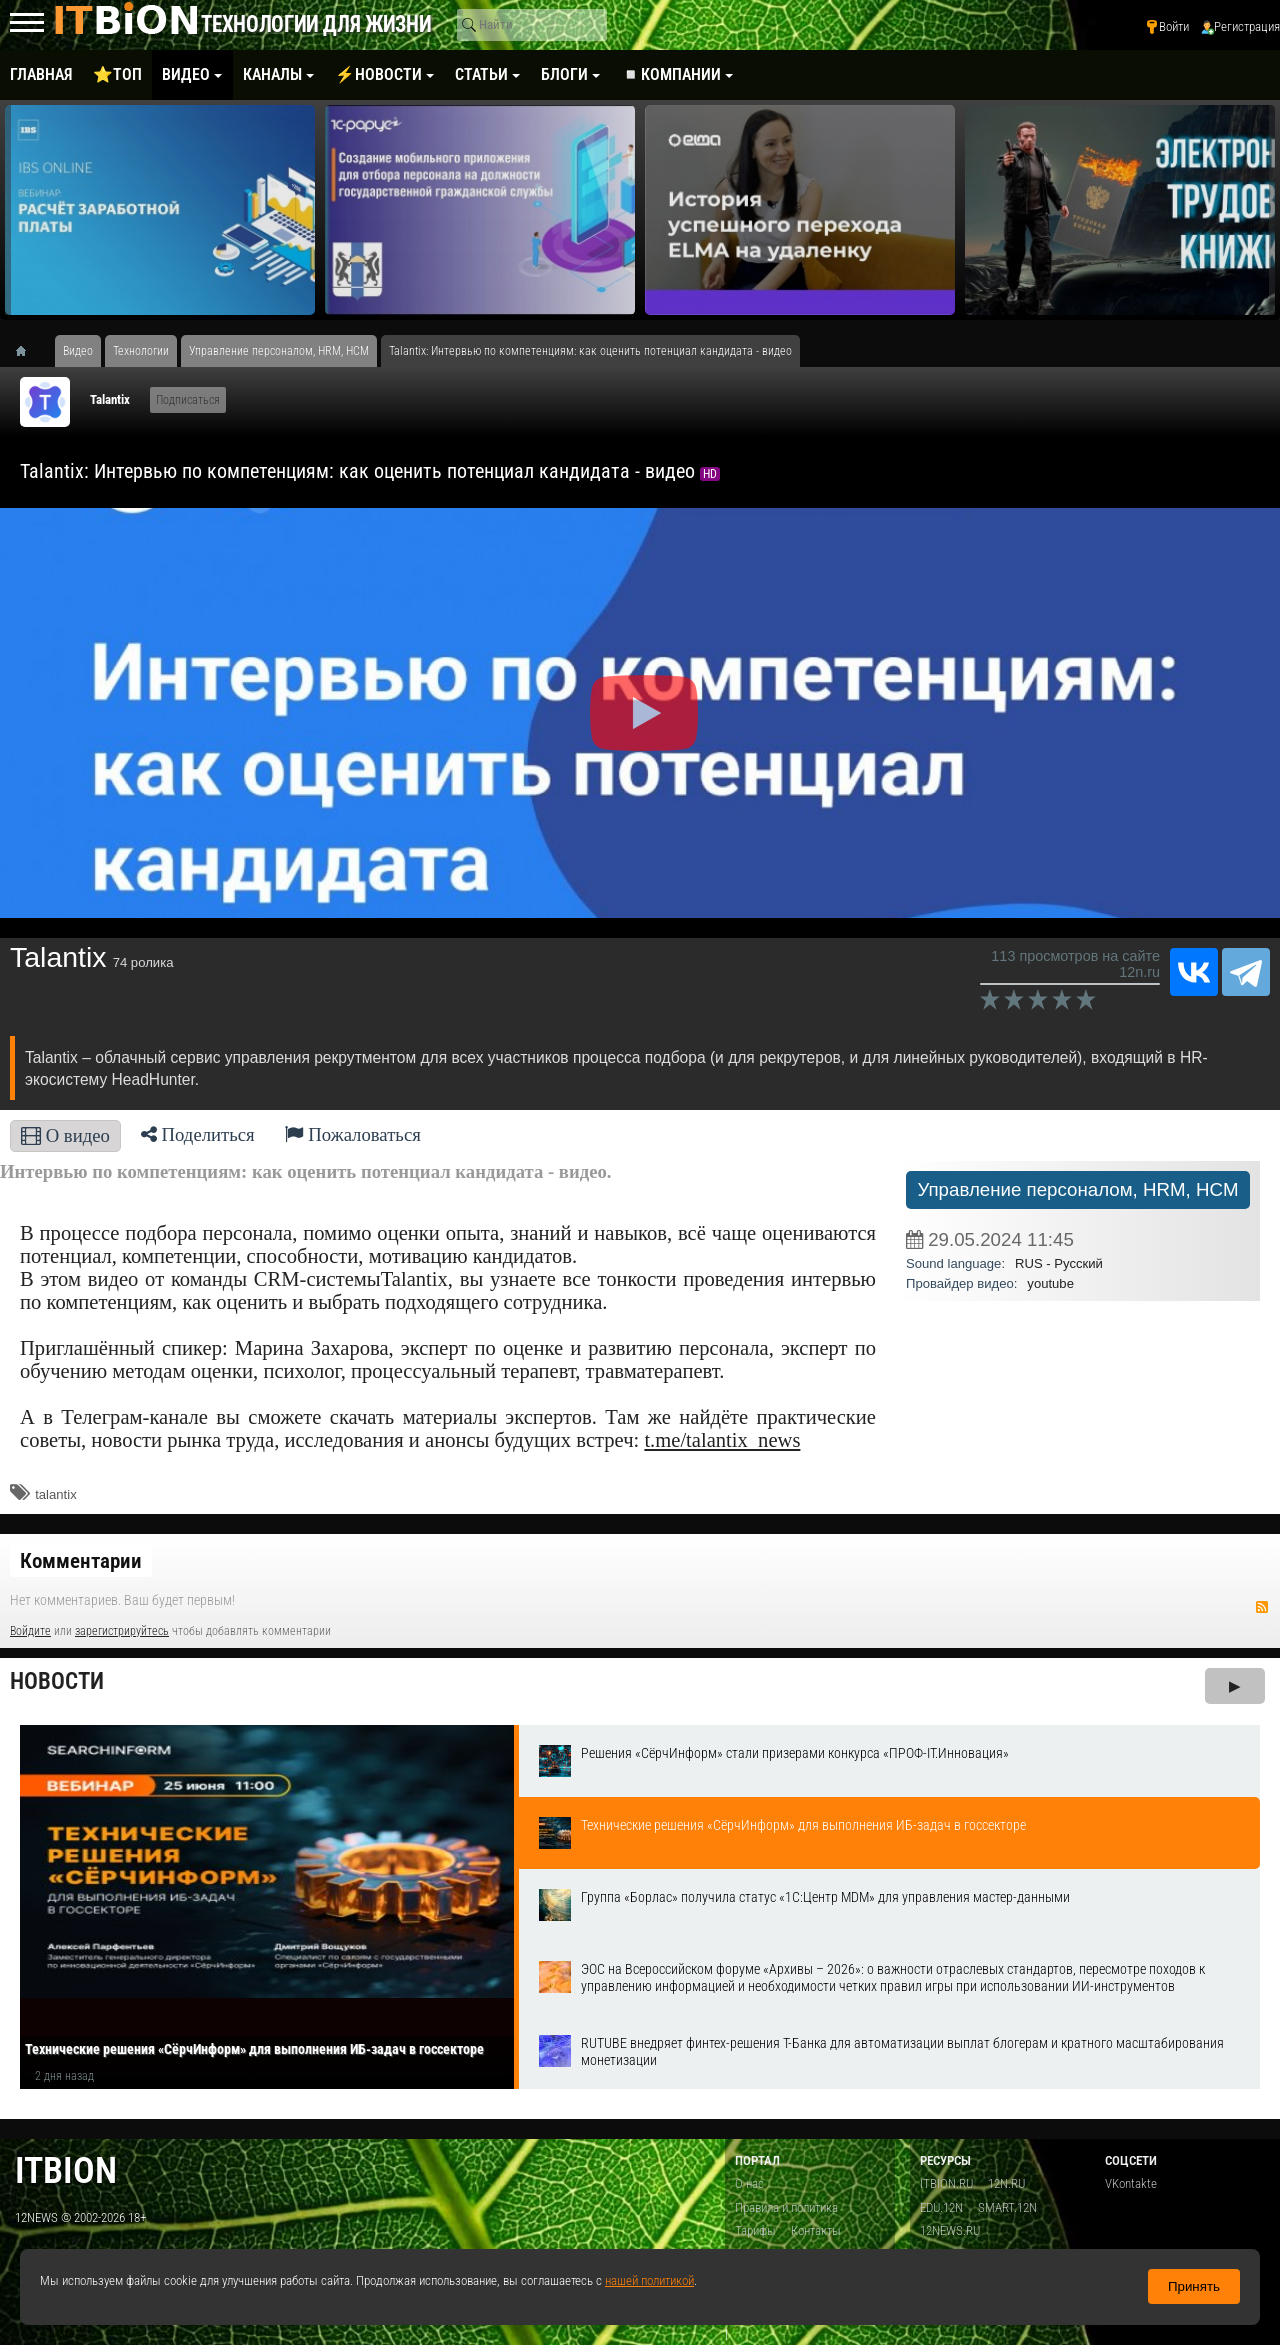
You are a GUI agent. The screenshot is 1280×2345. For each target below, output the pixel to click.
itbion (66, 2170)
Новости (57, 1681)
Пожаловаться (353, 1134)
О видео (65, 1135)
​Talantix (110, 399)
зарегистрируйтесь (122, 1631)
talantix (56, 1494)
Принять (1194, 2286)
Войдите (30, 1631)
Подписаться (188, 400)
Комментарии (81, 1561)
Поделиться (198, 1134)
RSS (1262, 1607)
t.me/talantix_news (722, 1440)
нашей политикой (649, 2280)
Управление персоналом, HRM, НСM (1077, 1189)
